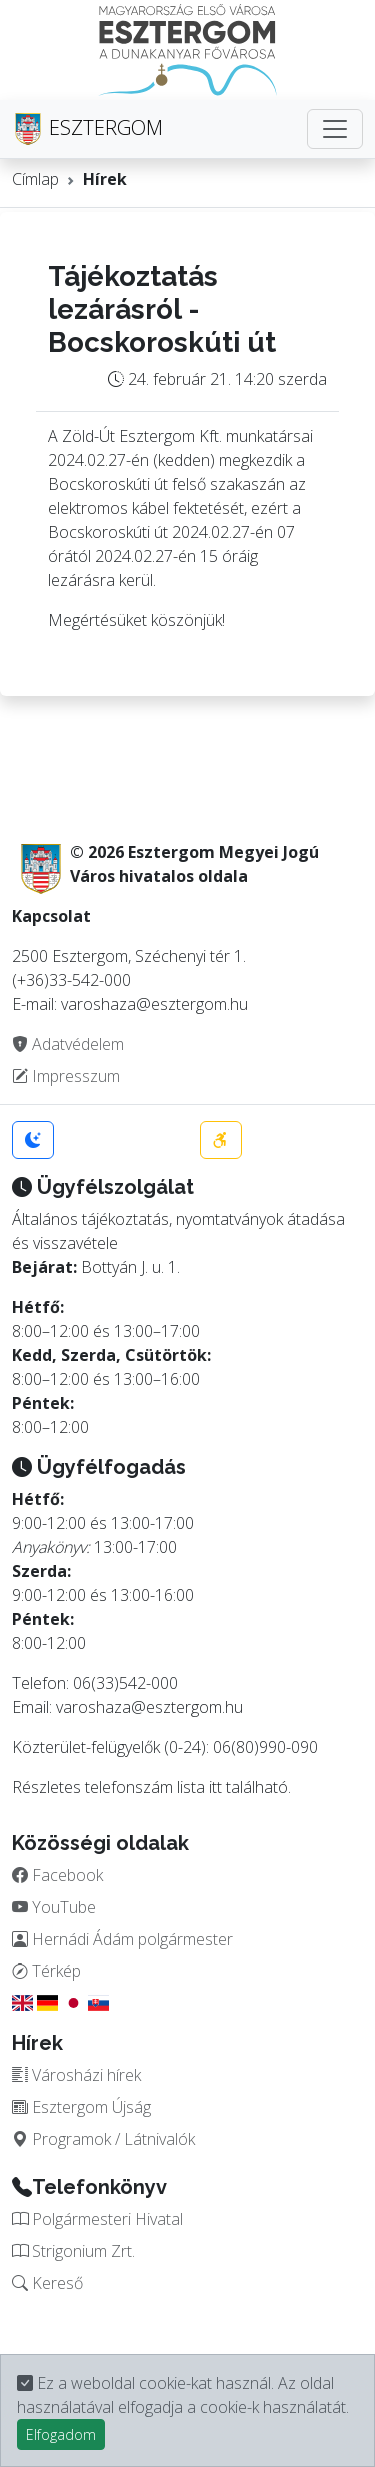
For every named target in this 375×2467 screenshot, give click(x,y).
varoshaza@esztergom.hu (149, 1707)
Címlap (35, 179)
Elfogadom (61, 2434)
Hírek (105, 179)
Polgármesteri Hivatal (97, 2219)
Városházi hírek (76, 2075)
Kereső (47, 2283)
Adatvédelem (68, 1044)
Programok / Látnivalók (103, 2139)
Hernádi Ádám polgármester (122, 1939)
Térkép (46, 1971)
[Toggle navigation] (335, 129)
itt (215, 1787)
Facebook (57, 1875)
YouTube (54, 1907)
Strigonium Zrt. (73, 2251)
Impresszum (66, 1076)
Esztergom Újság (81, 2107)
